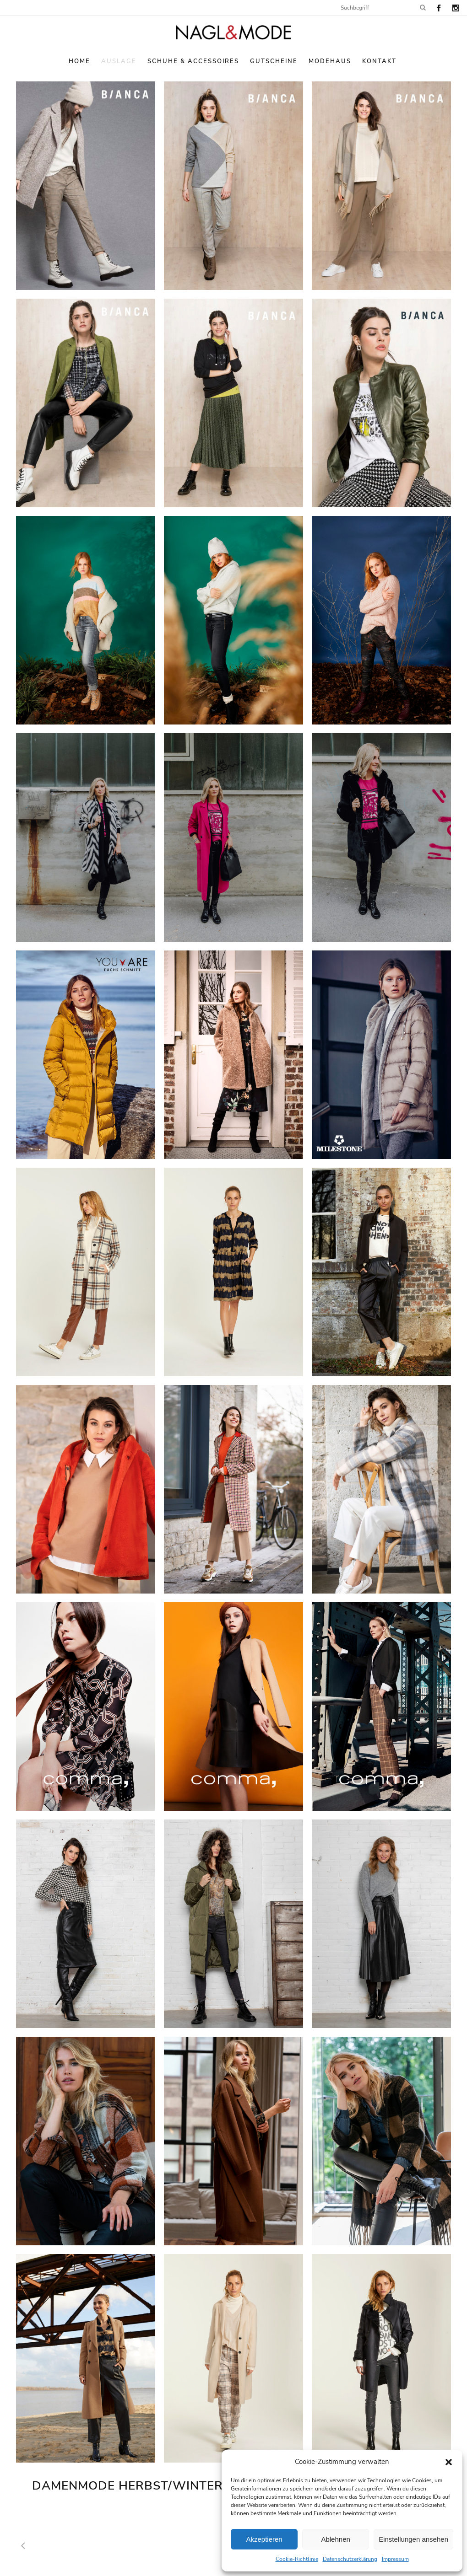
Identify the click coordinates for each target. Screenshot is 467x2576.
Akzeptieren (264, 2539)
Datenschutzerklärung (350, 2559)
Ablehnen (335, 2539)
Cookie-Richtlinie (297, 2559)
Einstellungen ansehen (413, 2539)
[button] (448, 2462)
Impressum (395, 2559)
